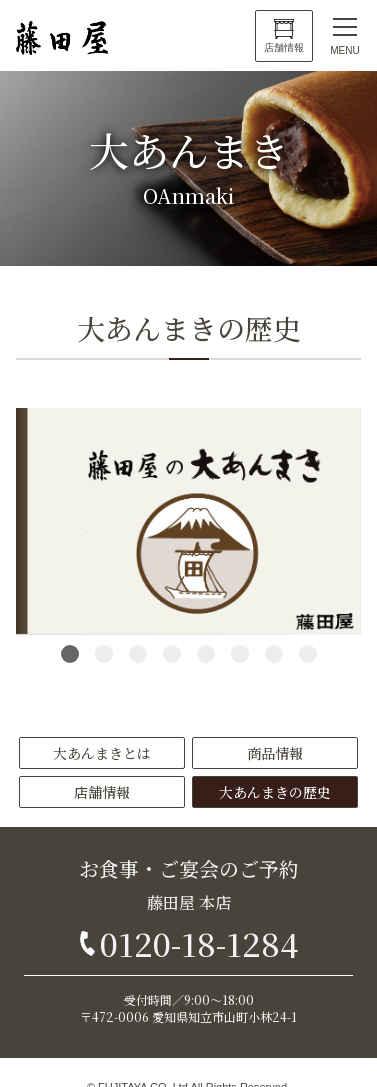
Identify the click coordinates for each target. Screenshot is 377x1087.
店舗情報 (284, 47)
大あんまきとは (102, 753)
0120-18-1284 (199, 943)
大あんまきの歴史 (275, 792)
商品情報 (275, 753)
